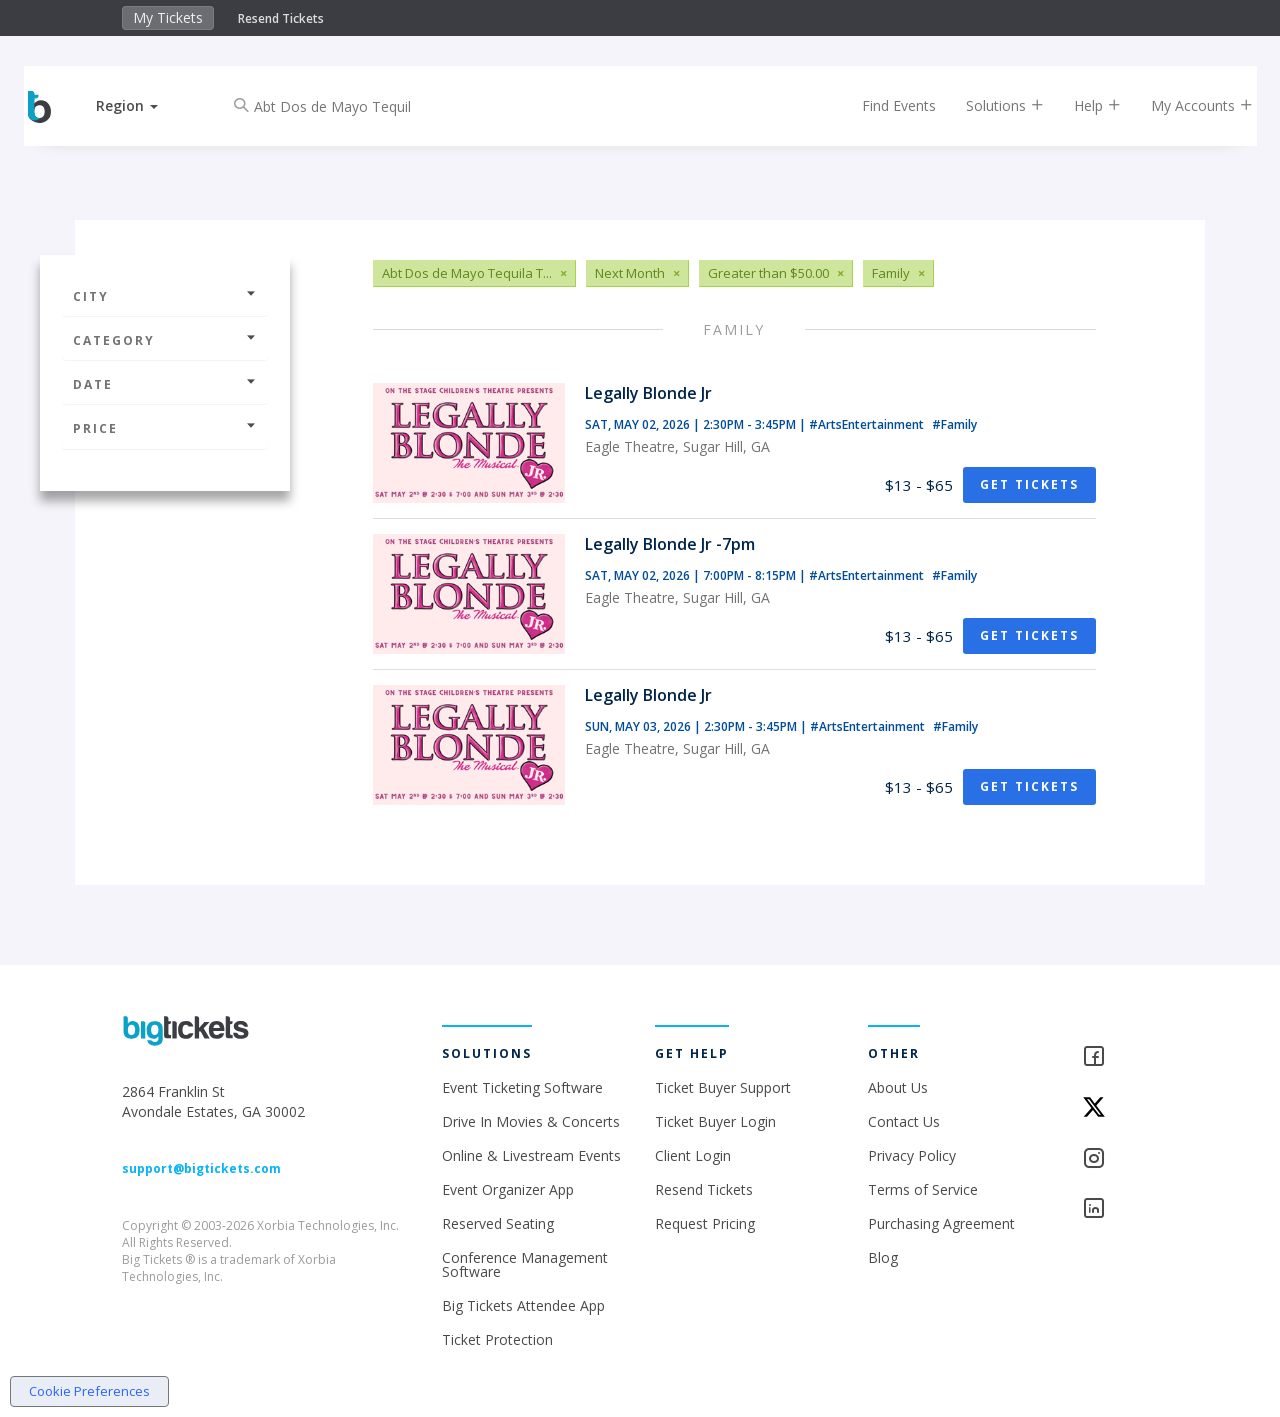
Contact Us (904, 1121)
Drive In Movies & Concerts (531, 1121)
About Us (898, 1087)
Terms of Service (923, 1189)
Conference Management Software (525, 1264)
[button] (143, 105)
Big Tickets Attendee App (523, 1305)
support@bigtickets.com (201, 1168)
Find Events (884, 105)
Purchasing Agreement (941, 1223)
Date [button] (165, 384)
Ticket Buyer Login (715, 1121)
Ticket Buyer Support (723, 1087)
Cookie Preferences (89, 1391)
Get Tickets (1029, 484)
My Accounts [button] (1187, 105)
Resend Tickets (281, 18)
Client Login (693, 1155)
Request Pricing (705, 1223)
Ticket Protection (497, 1339)
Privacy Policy (912, 1155)
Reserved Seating (498, 1223)
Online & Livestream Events (531, 1155)
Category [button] (165, 340)
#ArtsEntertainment (868, 424)
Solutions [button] (990, 105)
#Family (954, 424)
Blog (883, 1257)
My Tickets (168, 17)
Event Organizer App (508, 1189)
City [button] (165, 296)
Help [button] (1082, 105)
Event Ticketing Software (522, 1087)
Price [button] (165, 428)
